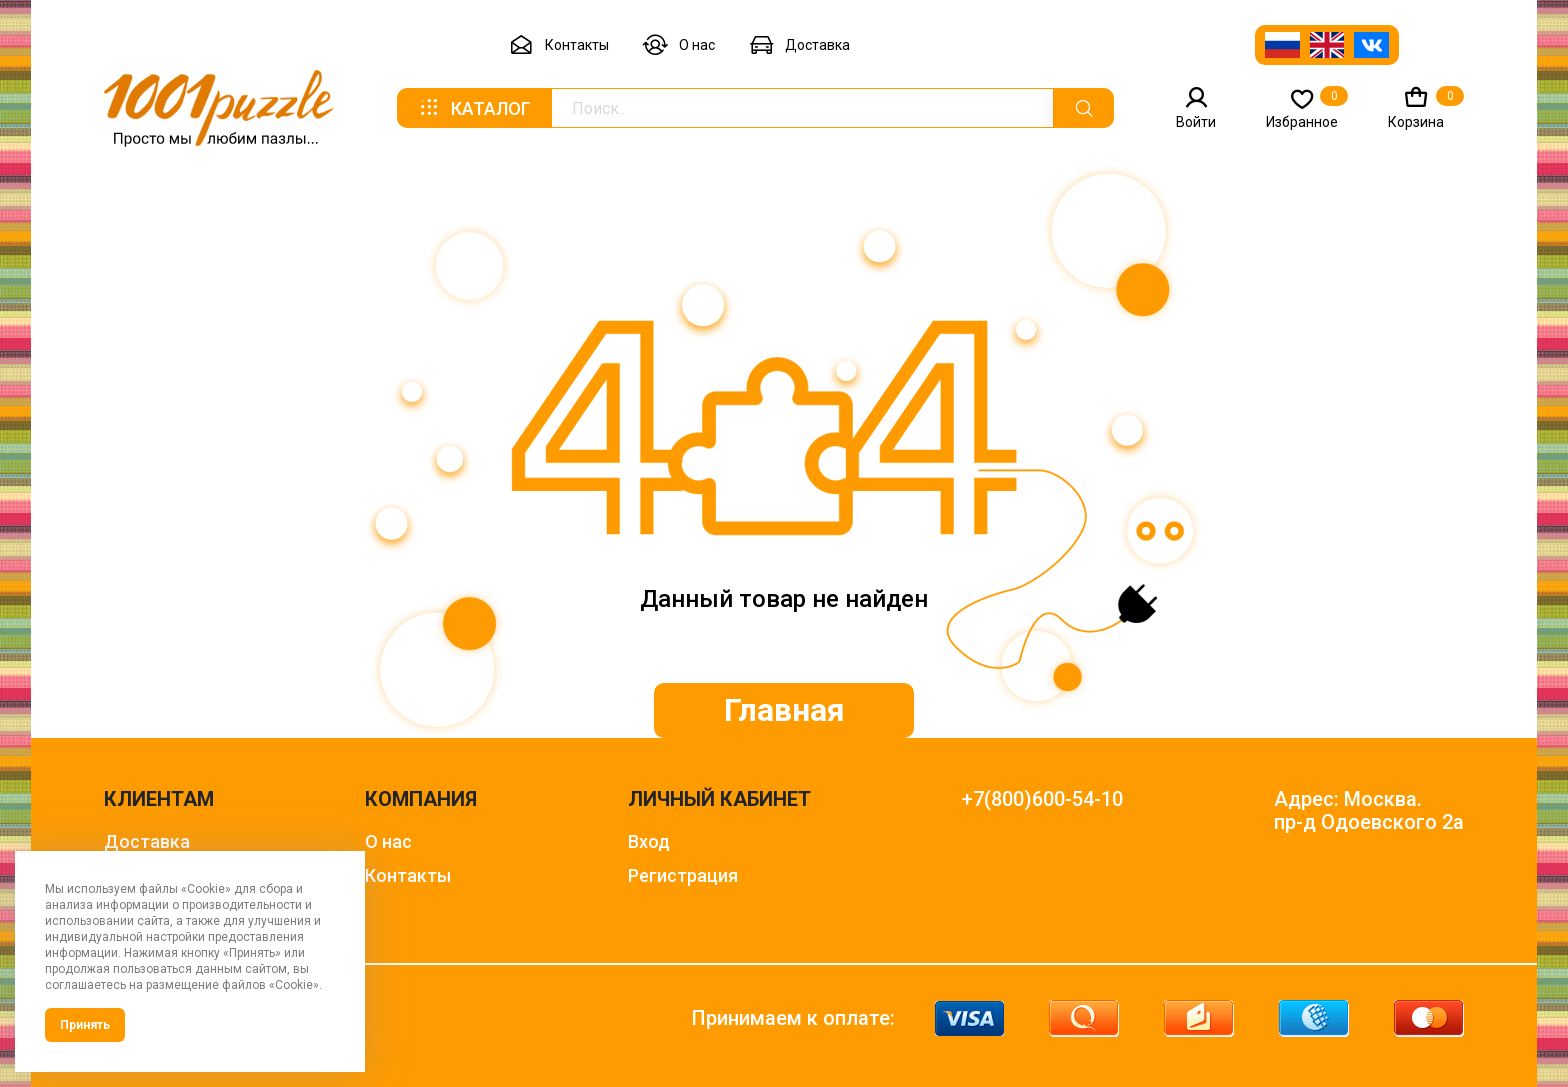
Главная (784, 710)
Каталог (474, 108)
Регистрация (683, 875)
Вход (649, 841)
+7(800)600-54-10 (1042, 799)
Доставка (799, 45)
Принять (85, 1025)
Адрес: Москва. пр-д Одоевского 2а (1369, 811)
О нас (679, 45)
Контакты (559, 45)
